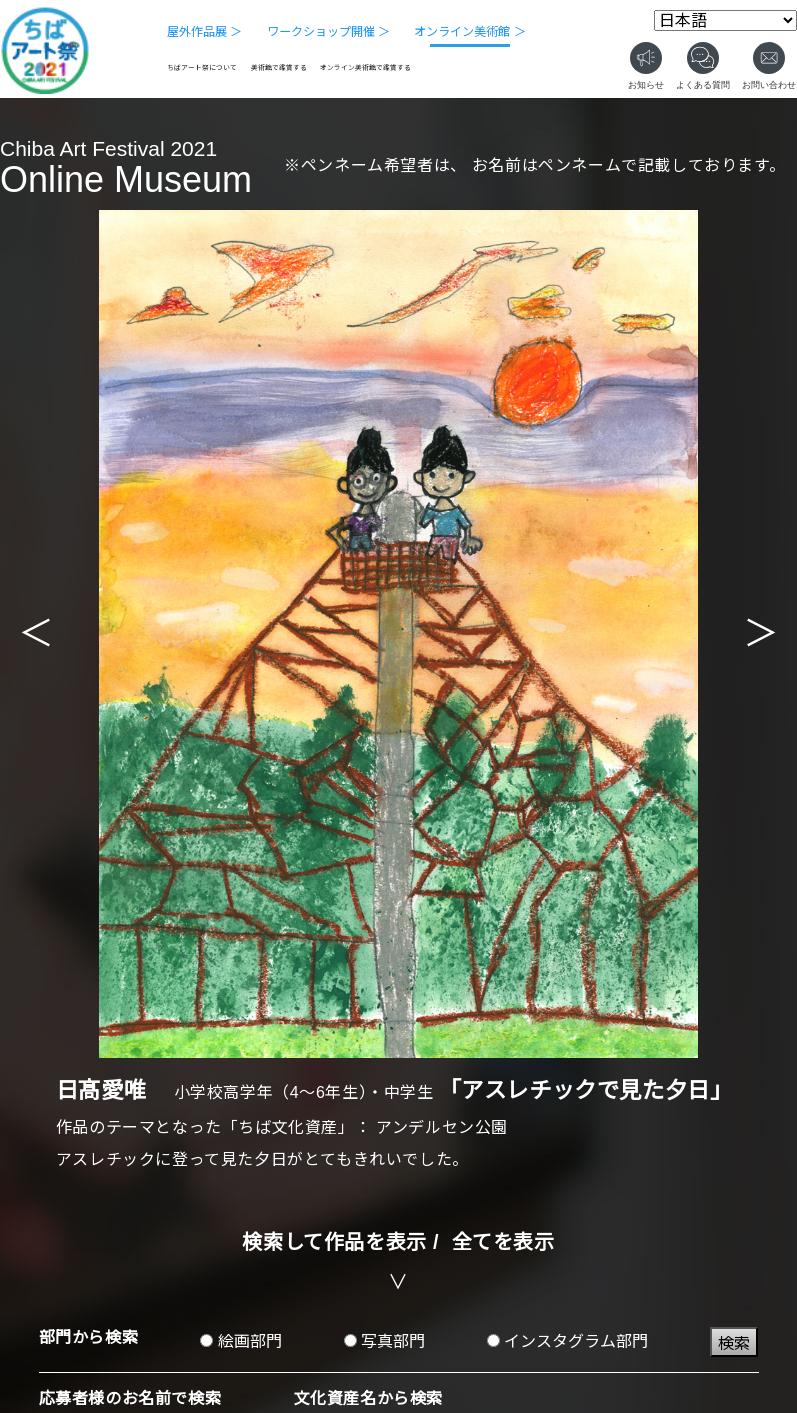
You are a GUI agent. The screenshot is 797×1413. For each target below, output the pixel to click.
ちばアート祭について (202, 67)
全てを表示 (503, 1242)
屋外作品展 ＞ (204, 32)
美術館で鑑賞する (279, 67)
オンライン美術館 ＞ (469, 32)
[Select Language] (725, 20)
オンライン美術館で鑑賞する (365, 67)
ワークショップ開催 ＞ (328, 32)
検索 (734, 1343)
